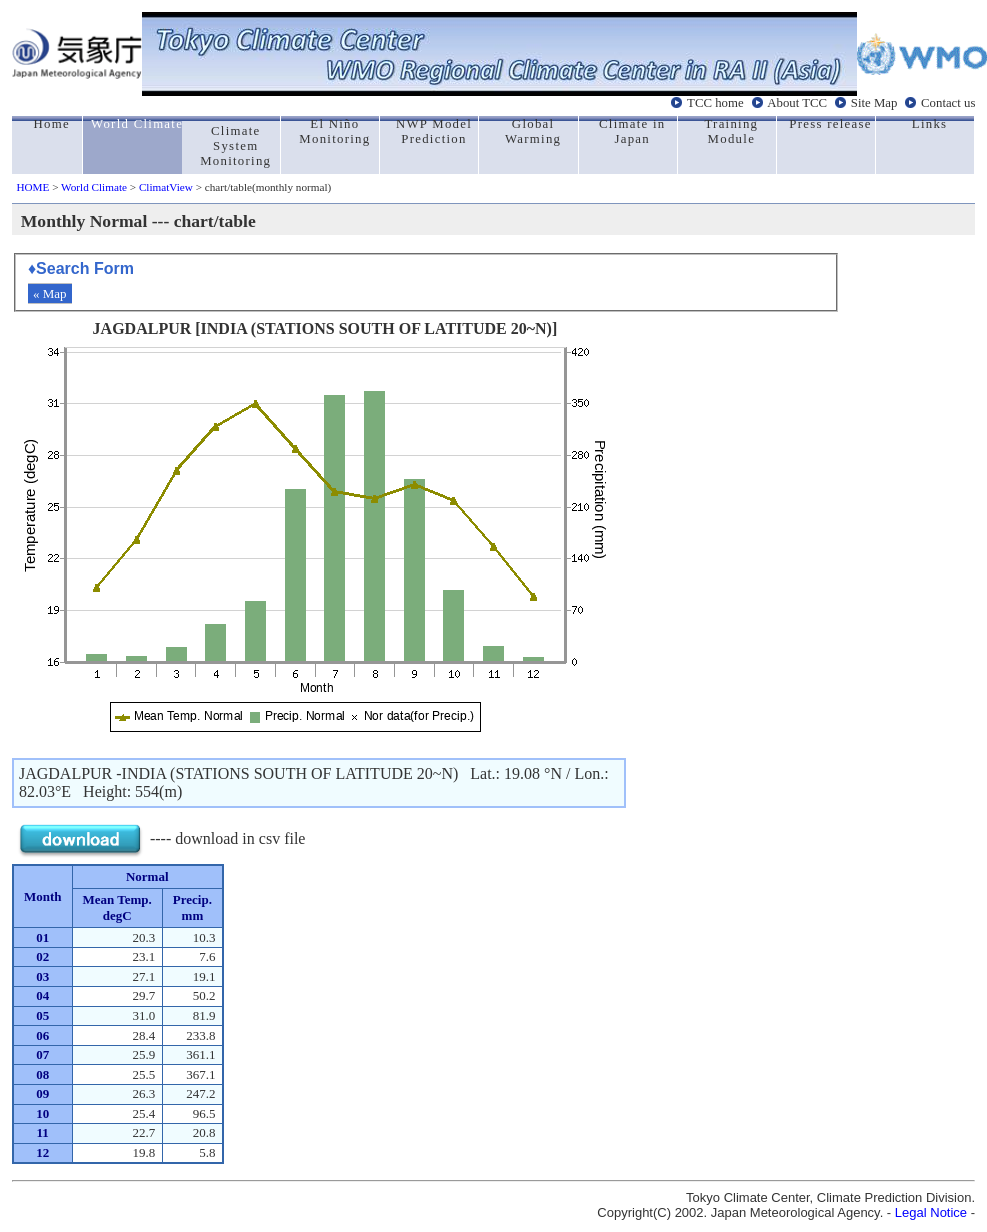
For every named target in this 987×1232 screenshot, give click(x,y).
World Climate (94, 187)
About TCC (797, 103)
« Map (50, 293)
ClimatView (166, 187)
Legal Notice (931, 1212)
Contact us (948, 103)
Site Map (874, 103)
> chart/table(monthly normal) (262, 187)
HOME (32, 187)
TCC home (715, 103)
